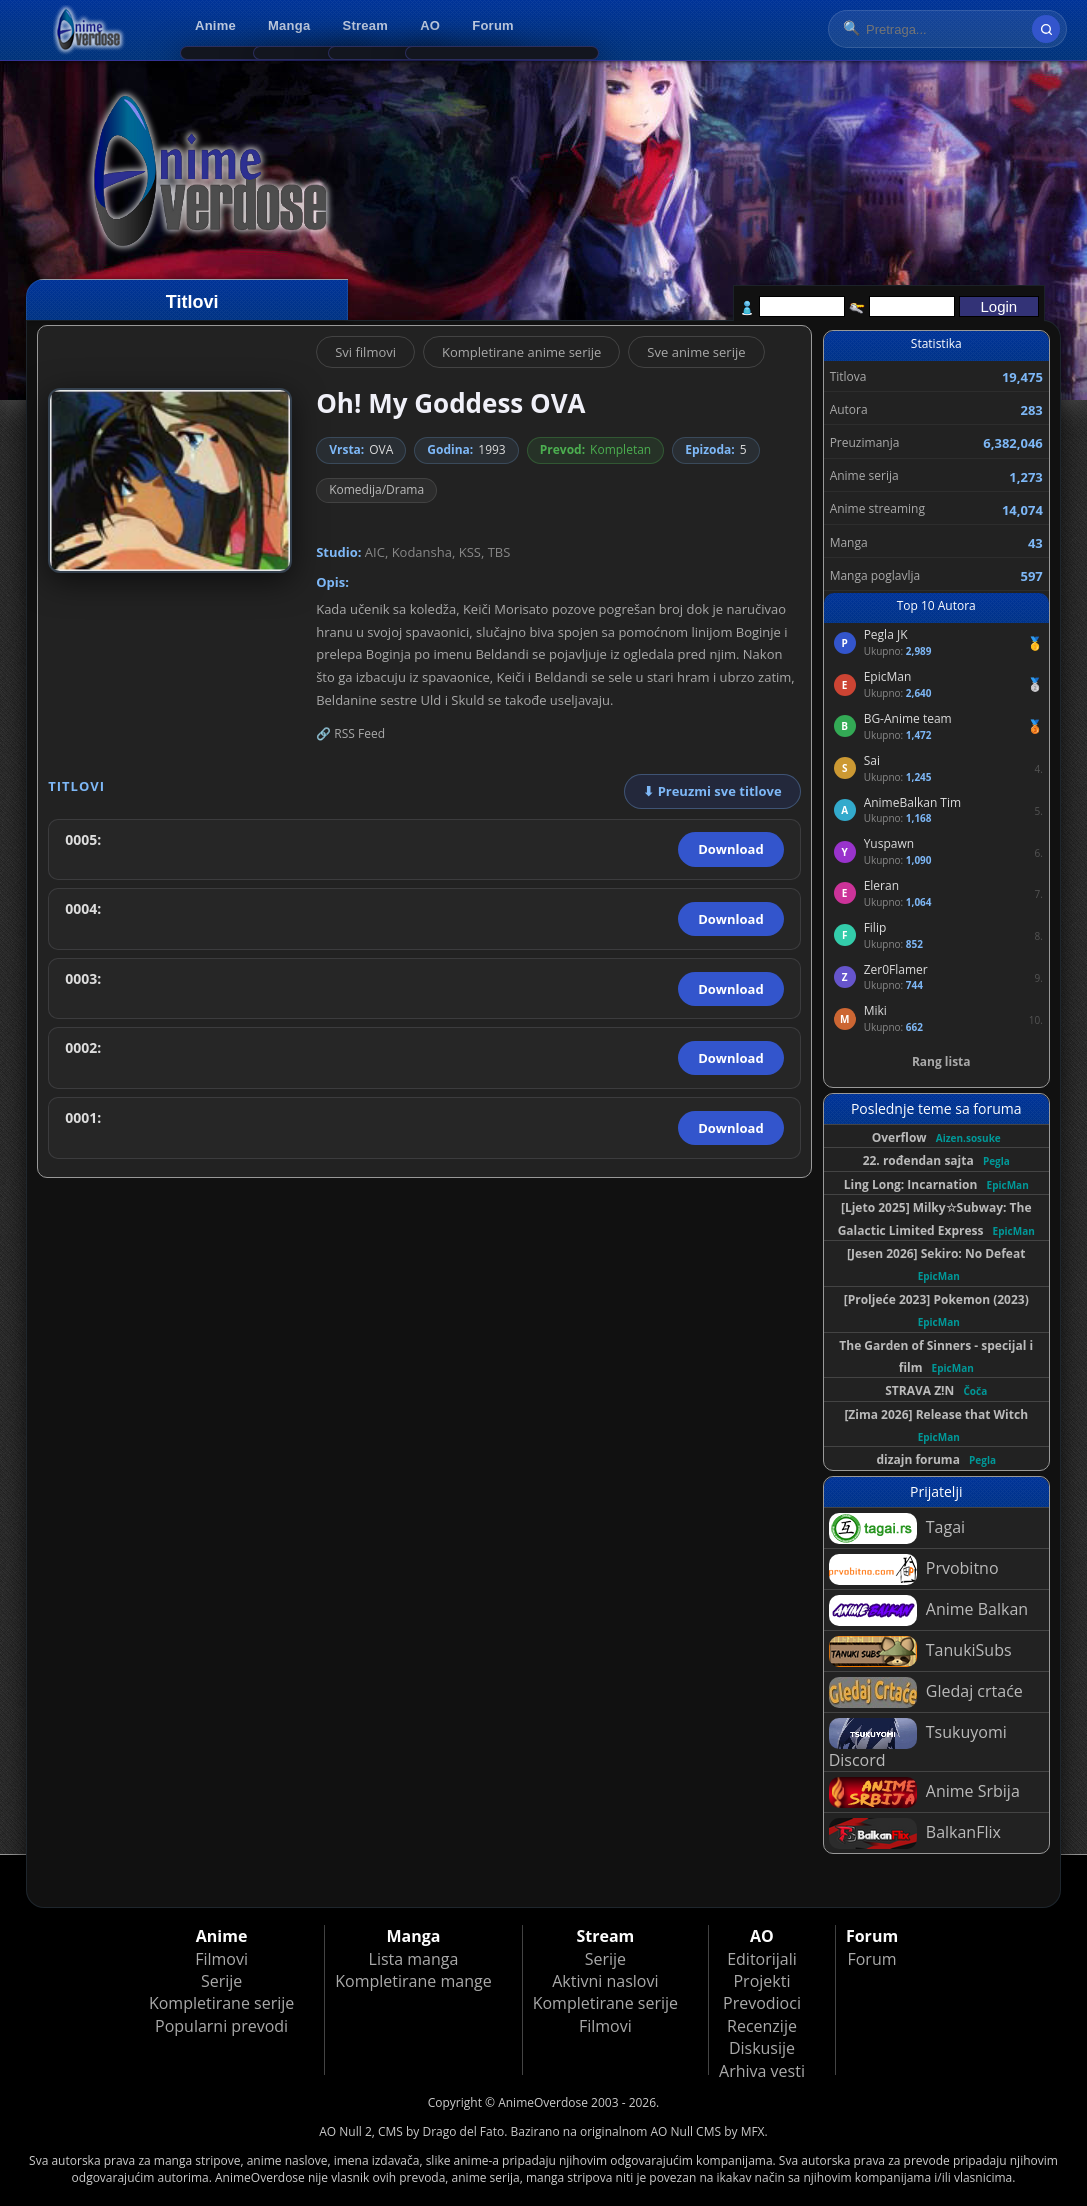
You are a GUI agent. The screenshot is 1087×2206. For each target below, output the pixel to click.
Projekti (761, 1981)
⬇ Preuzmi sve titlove (712, 791)
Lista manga (414, 1959)
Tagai (897, 1528)
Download (730, 849)
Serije (221, 1981)
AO (430, 25)
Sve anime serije (696, 352)
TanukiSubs (920, 1651)
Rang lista (941, 1061)
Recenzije (762, 2026)
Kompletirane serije (221, 2003)
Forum (493, 25)
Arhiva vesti (762, 2071)
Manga (289, 25)
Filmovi (221, 1959)
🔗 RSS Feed (350, 733)
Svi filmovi (365, 352)
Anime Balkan (928, 1610)
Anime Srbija (924, 1792)
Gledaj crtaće (926, 1692)
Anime (215, 25)
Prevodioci (762, 2003)
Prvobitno (914, 1569)
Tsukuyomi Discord (918, 1744)
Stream (366, 25)
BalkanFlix (915, 1833)
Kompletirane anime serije (521, 352)
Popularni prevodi (221, 2026)
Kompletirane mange (413, 1981)
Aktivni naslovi (605, 1981)
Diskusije (762, 2048)
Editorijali (762, 1959)
